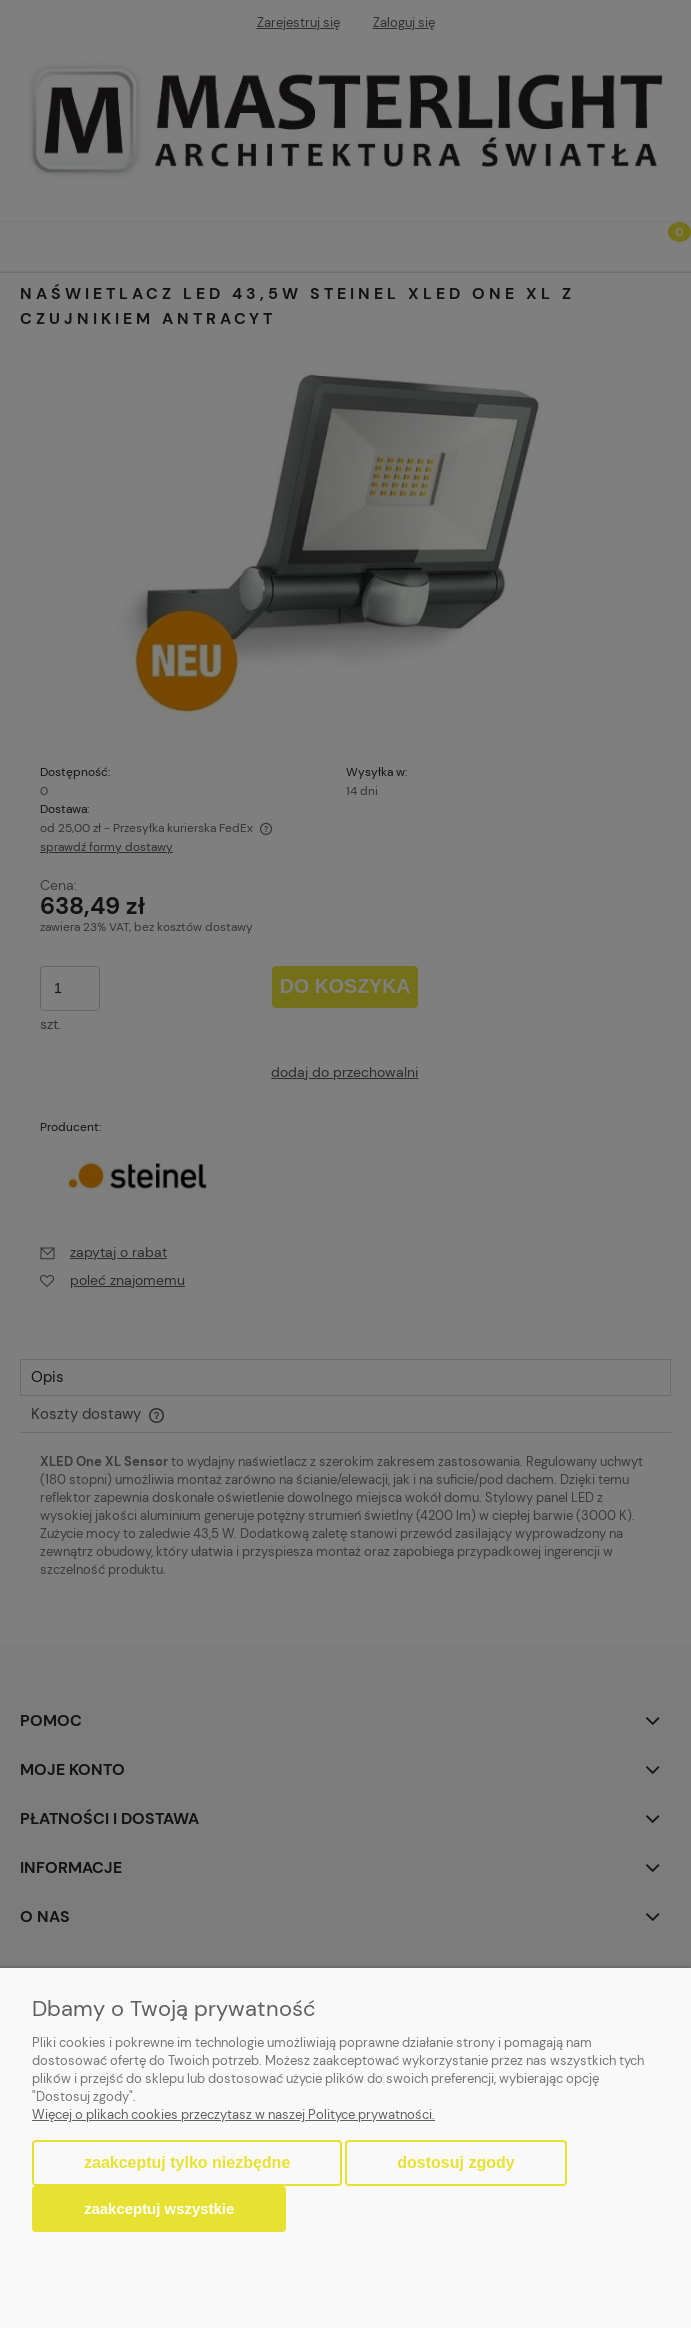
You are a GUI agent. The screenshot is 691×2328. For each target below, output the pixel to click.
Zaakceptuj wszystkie (159, 2208)
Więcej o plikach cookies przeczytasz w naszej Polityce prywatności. (233, 2114)
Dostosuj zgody (455, 2162)
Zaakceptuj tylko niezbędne (187, 2162)
